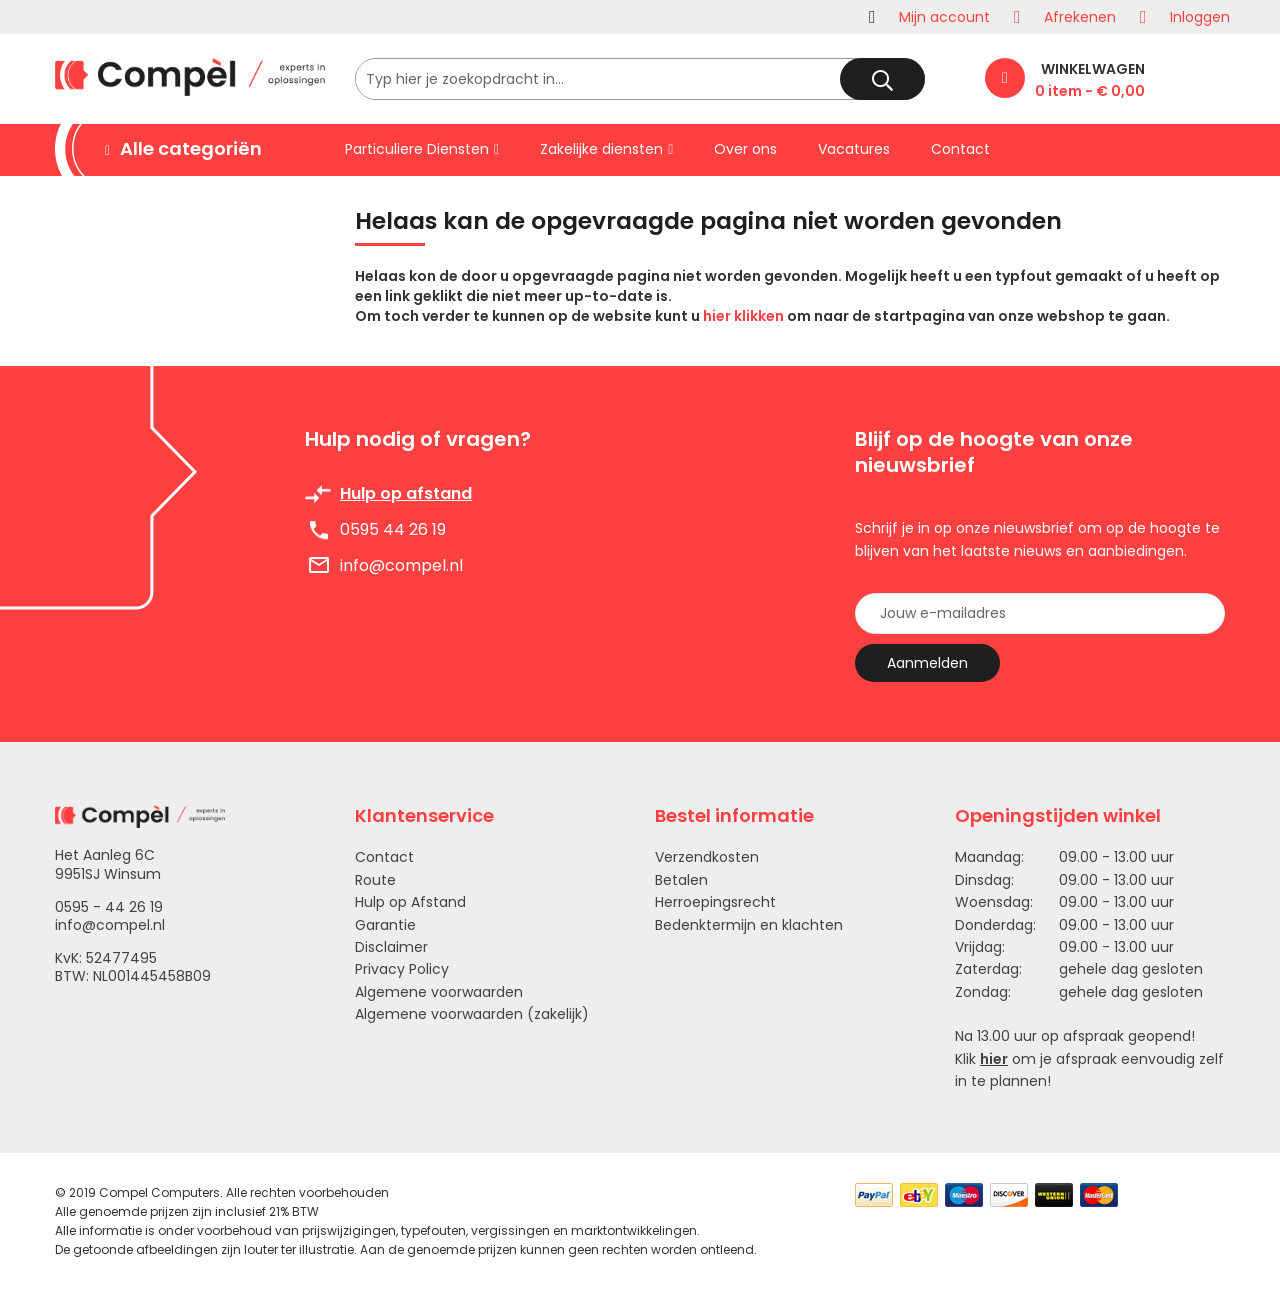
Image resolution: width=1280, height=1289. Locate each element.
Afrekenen (1080, 17)
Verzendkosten (707, 857)
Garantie (385, 925)
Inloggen (1200, 17)
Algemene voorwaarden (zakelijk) (472, 1014)
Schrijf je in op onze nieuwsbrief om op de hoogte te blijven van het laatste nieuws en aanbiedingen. (1037, 539)
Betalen (681, 880)
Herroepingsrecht (715, 902)
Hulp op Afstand (410, 902)
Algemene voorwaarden (439, 992)
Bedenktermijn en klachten (749, 925)
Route (375, 880)
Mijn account (944, 17)
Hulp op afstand (406, 493)
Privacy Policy (402, 969)
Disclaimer (391, 947)
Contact (384, 857)
